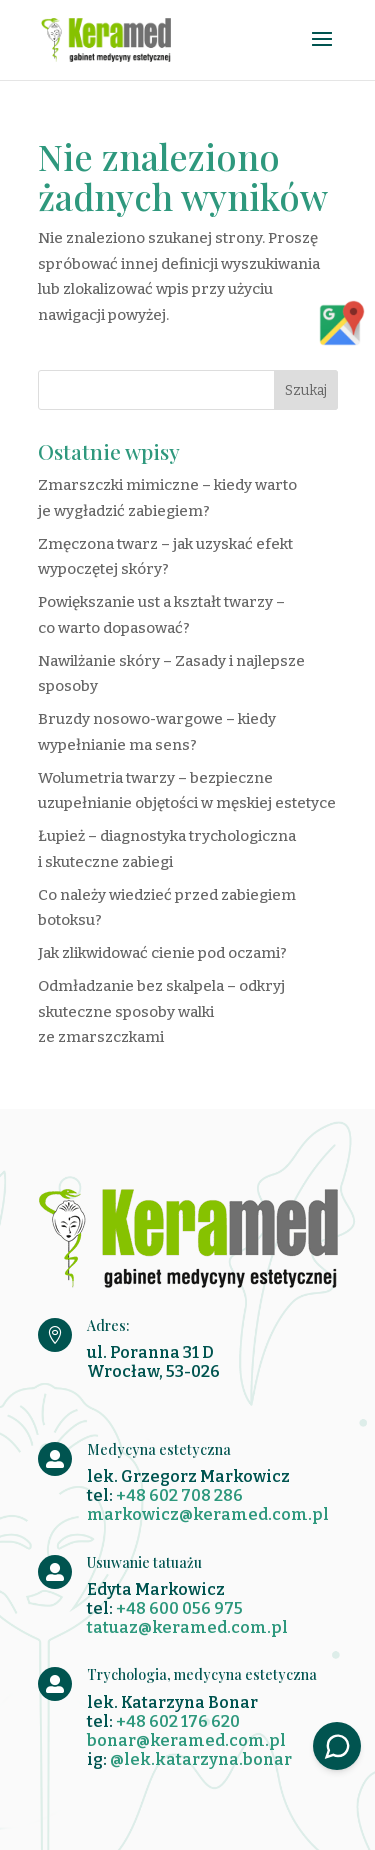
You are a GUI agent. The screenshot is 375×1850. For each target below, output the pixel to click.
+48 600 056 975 (179, 1608)
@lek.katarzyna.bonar (201, 1759)
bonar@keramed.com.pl (186, 1740)
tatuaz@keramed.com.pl (187, 1627)
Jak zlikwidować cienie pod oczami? (162, 953)
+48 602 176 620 (178, 1721)
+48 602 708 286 (179, 1495)
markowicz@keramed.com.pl (208, 1514)
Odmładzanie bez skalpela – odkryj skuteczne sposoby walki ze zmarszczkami (161, 1011)
